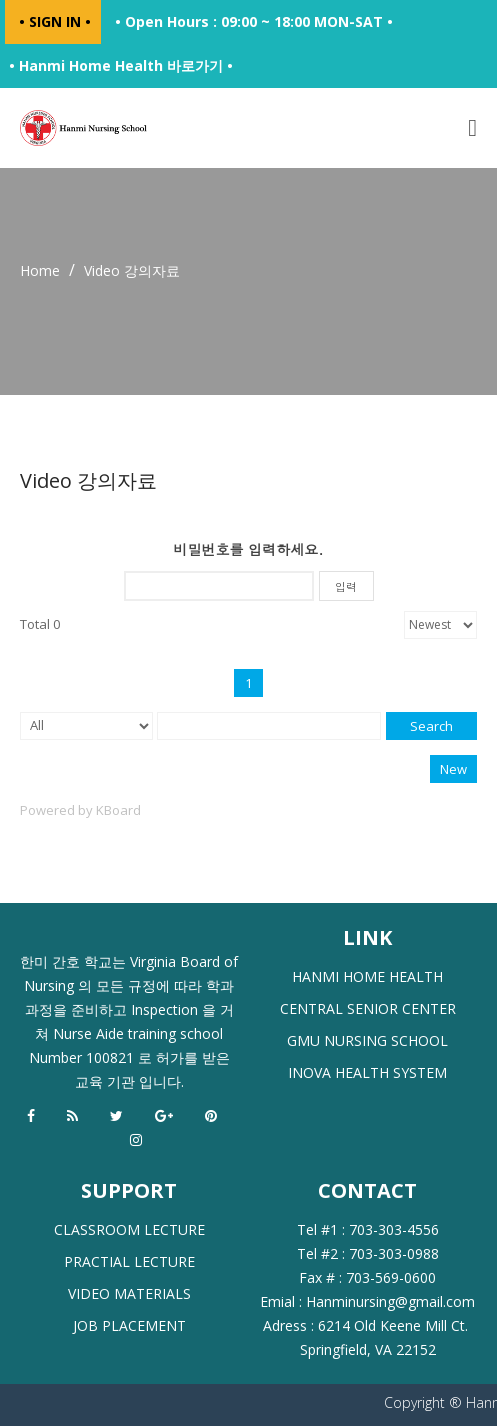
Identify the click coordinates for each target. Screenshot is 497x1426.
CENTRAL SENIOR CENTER (368, 1008)
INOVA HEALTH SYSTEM (367, 1072)
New (453, 769)
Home (40, 270)
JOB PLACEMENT (129, 1325)
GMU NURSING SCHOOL (367, 1040)
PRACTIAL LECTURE (129, 1261)
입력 (346, 586)
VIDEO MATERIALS (129, 1293)
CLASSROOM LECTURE (129, 1229)
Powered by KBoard (80, 810)
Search (431, 726)
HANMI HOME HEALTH (367, 976)
